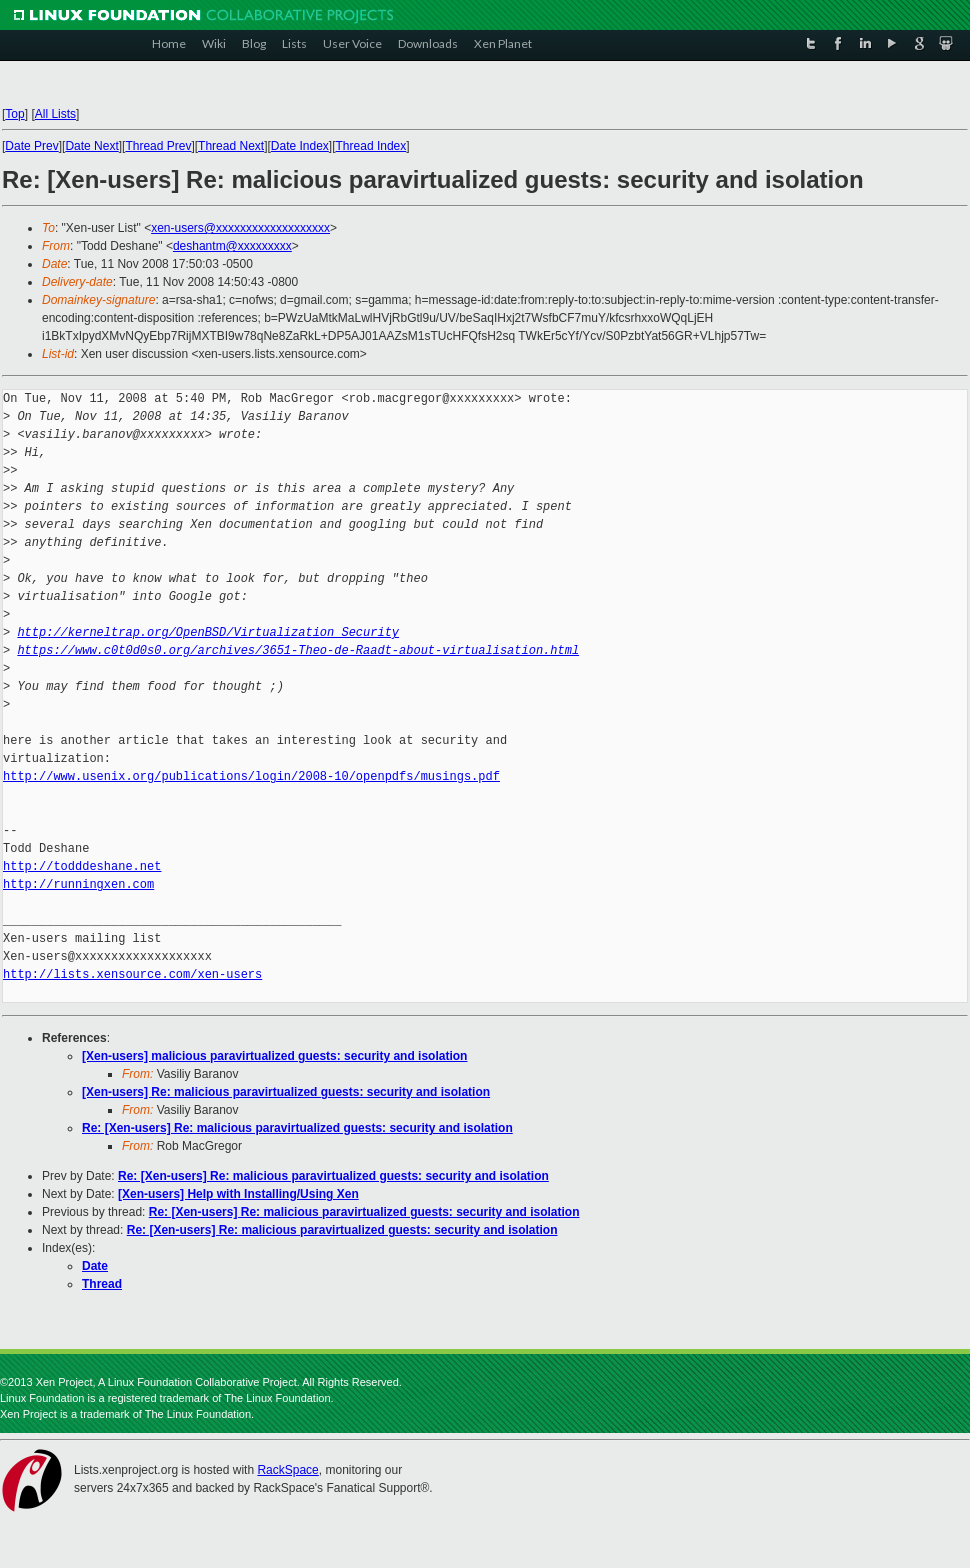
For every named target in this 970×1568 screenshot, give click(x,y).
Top (14, 114)
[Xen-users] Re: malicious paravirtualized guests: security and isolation (286, 1092)
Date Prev (31, 146)
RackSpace (287, 1470)
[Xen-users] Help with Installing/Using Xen (238, 1194)
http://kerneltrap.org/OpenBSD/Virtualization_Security (208, 632)
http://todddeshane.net (82, 866)
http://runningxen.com (78, 884)
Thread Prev (158, 146)
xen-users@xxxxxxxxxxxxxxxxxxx (240, 228)
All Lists (55, 114)
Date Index (300, 146)
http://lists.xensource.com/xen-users (132, 974)
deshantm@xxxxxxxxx (232, 246)
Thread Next (231, 146)
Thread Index (371, 146)
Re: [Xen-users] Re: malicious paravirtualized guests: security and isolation (297, 1128)
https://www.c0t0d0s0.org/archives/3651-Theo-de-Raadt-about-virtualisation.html (298, 650)
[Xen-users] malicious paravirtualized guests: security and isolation (274, 1056)
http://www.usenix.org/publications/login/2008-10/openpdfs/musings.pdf (251, 776)
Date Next (91, 146)
